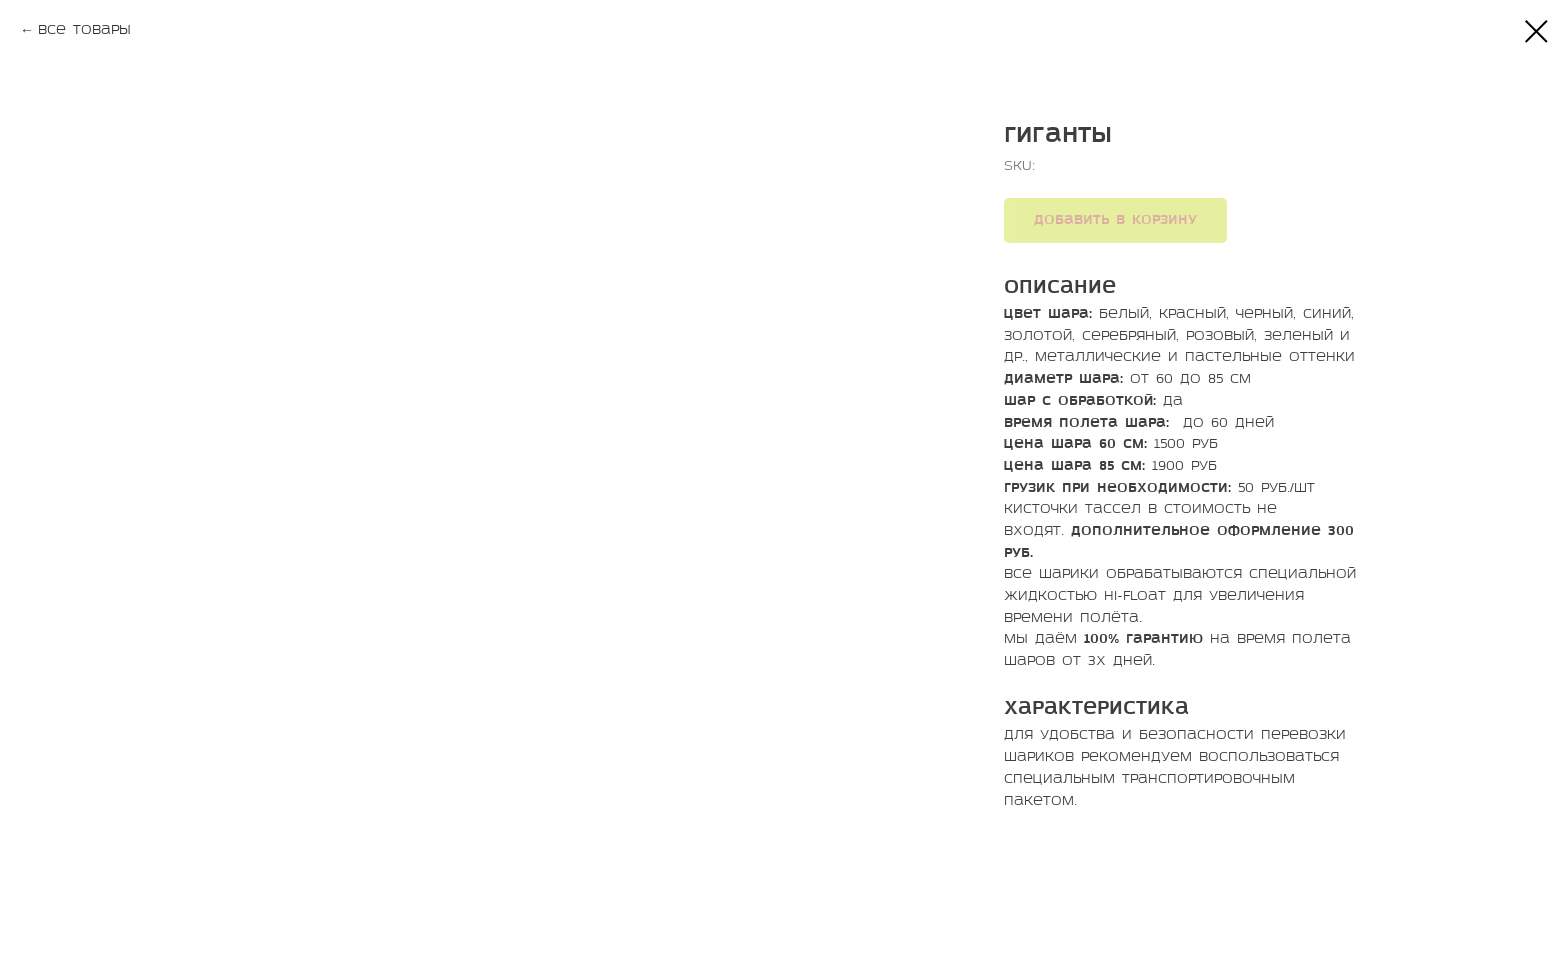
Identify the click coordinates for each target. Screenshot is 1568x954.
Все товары (84, 30)
